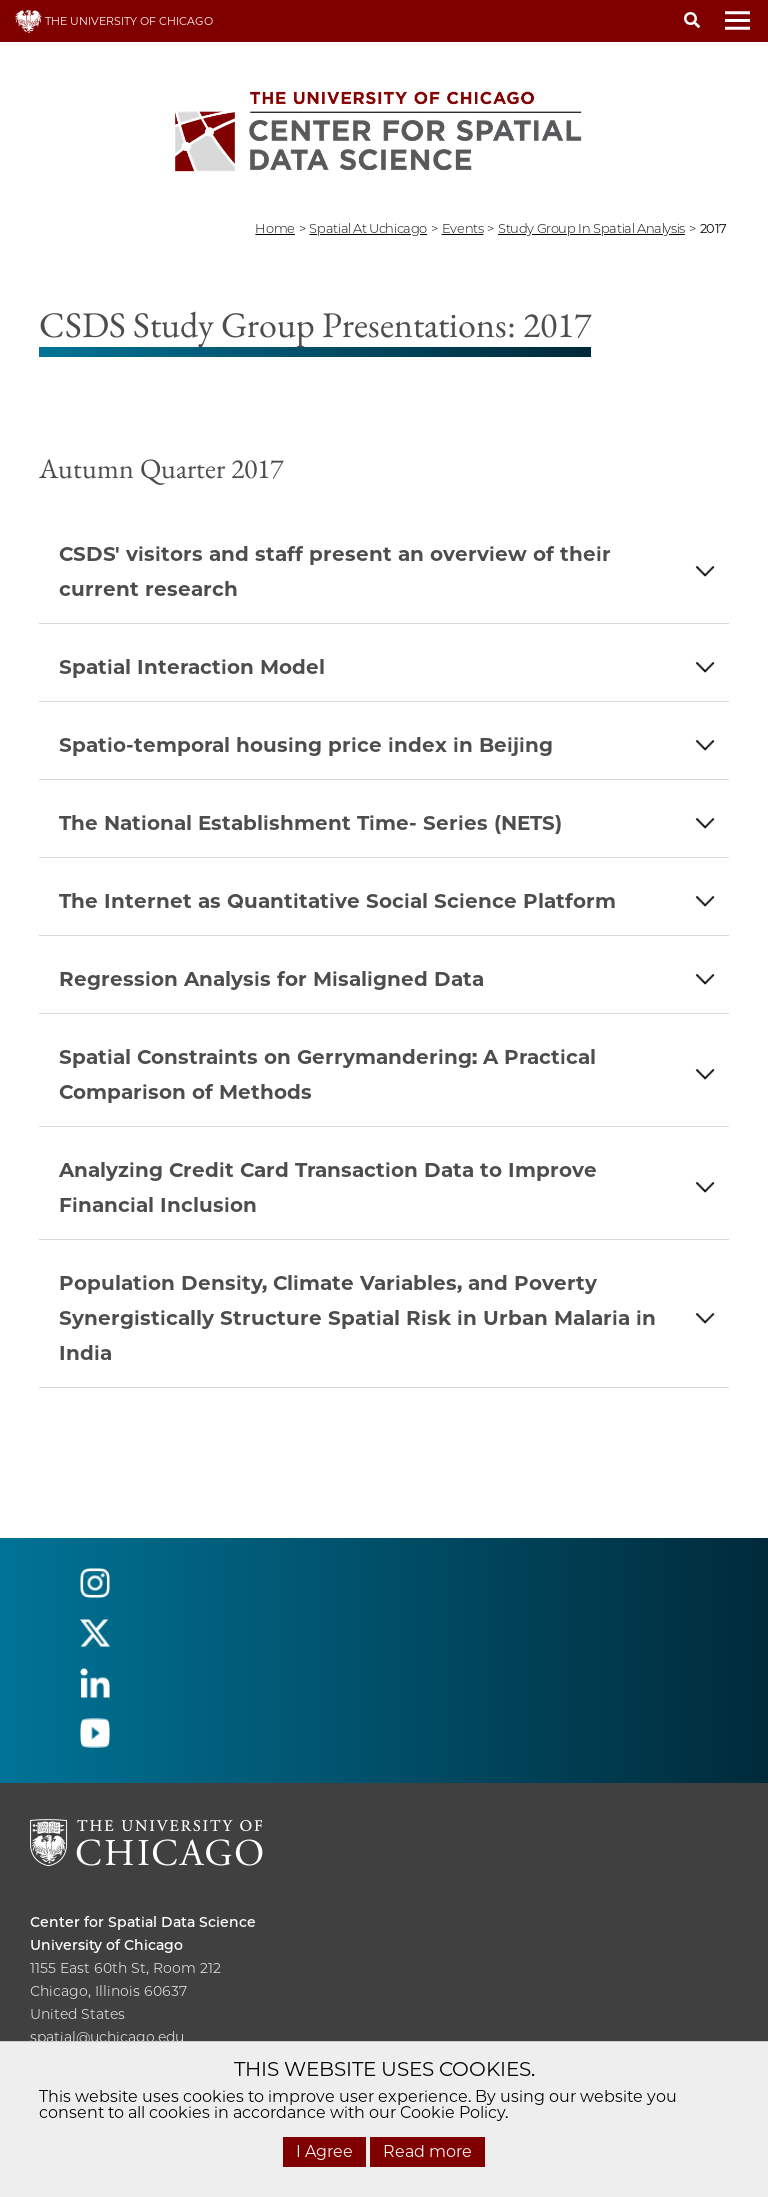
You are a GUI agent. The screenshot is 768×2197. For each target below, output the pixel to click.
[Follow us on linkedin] (95, 1691)
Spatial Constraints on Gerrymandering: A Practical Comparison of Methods (327, 1074)
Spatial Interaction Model (192, 667)
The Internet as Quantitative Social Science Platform (337, 901)
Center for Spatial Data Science (143, 1922)
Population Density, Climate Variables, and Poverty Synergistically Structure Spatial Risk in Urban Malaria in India (357, 1318)
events (463, 228)
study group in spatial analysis (591, 228)
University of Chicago (106, 1945)
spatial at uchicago (368, 228)
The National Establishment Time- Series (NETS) (310, 823)
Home (274, 228)
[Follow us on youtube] (95, 1741)
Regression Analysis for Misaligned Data (271, 979)
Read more (427, 2151)
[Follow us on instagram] (95, 1591)
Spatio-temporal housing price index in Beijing (306, 745)
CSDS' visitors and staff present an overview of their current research (335, 571)
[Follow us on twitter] (95, 1641)
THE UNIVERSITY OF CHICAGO (114, 21)
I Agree (324, 2151)
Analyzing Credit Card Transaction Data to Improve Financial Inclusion (328, 1187)
